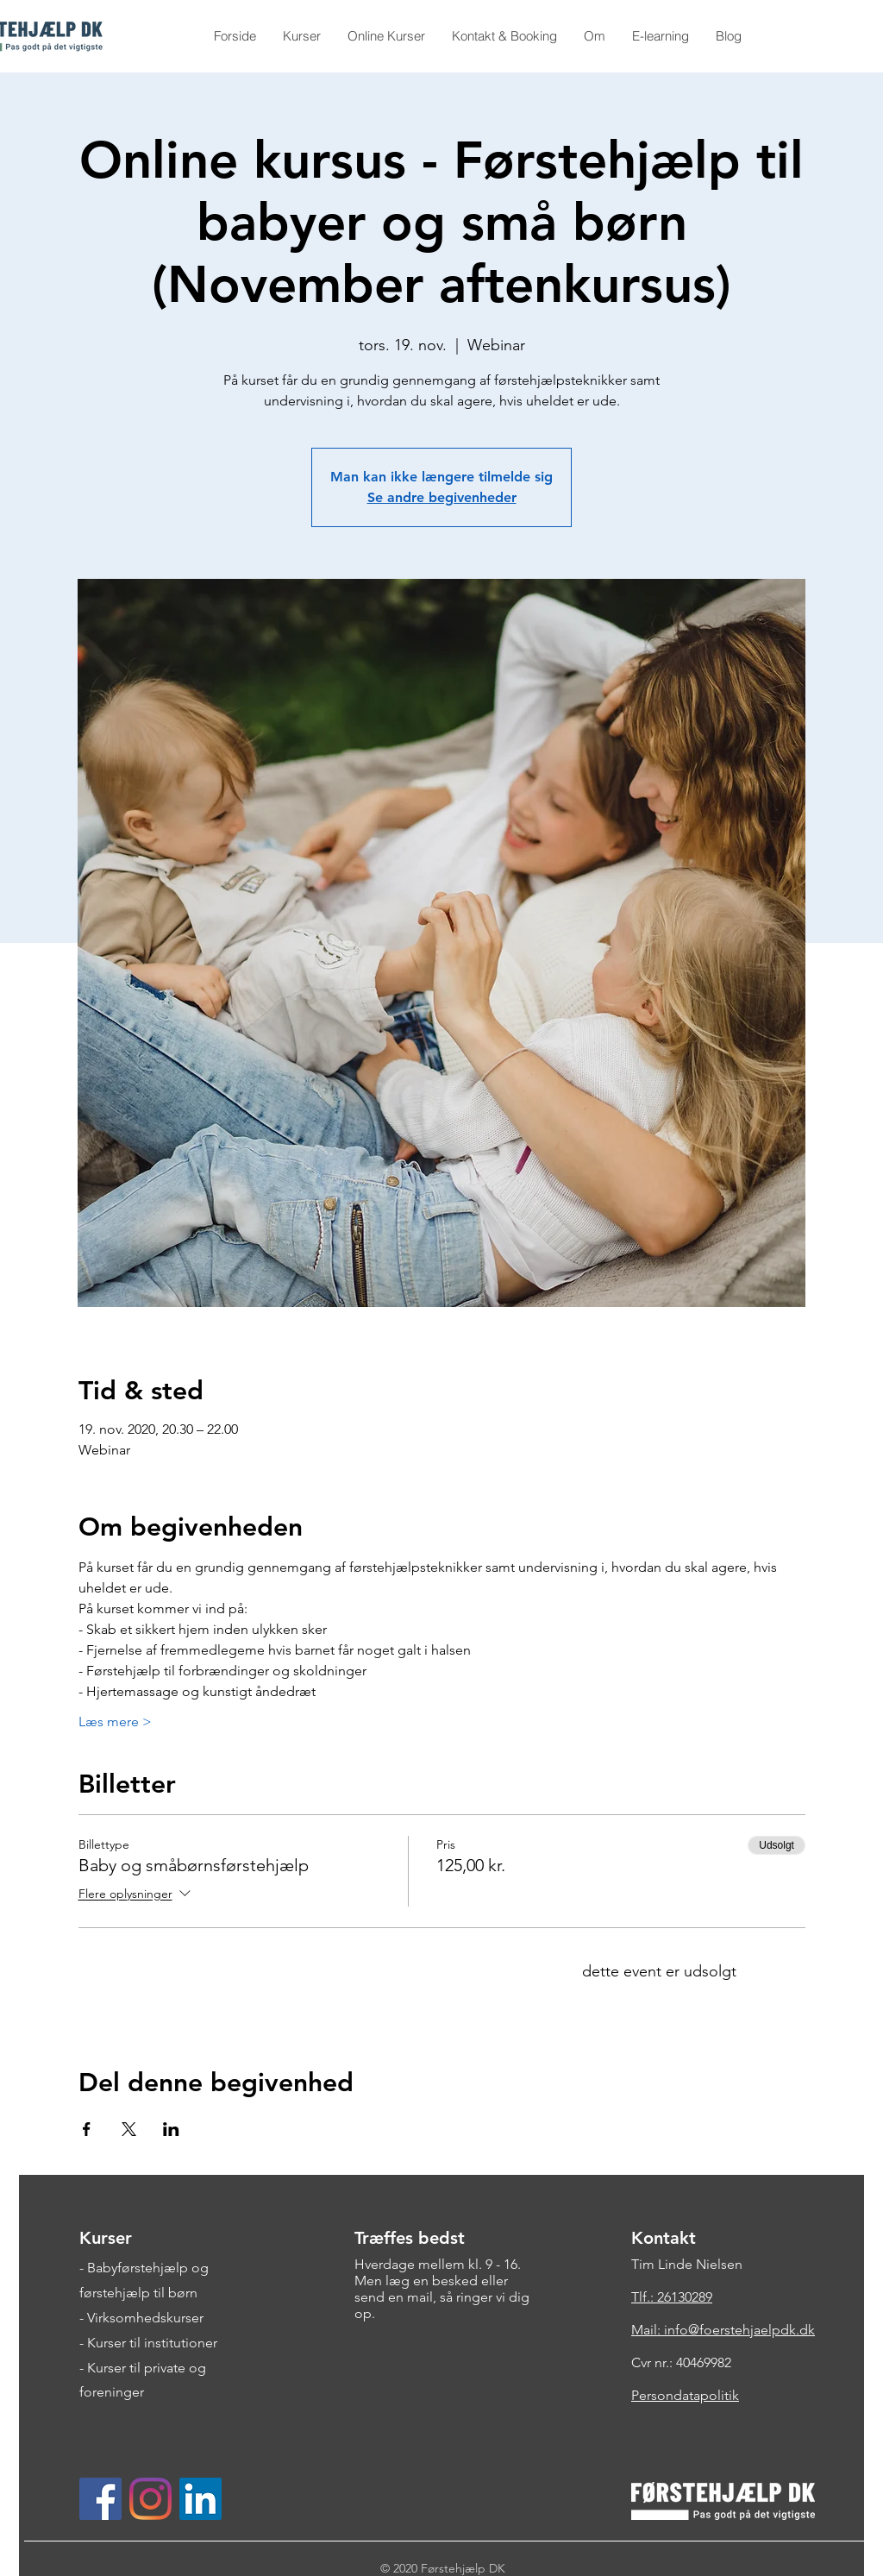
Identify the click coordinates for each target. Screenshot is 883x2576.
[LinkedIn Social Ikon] (200, 2499)
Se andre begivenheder (442, 497)
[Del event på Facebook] (86, 2129)
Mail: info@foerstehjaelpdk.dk (723, 2330)
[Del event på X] (129, 2129)
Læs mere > (115, 1721)
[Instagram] (150, 2499)
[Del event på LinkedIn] (171, 2129)
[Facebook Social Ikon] (100, 2499)
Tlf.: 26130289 (671, 2297)
